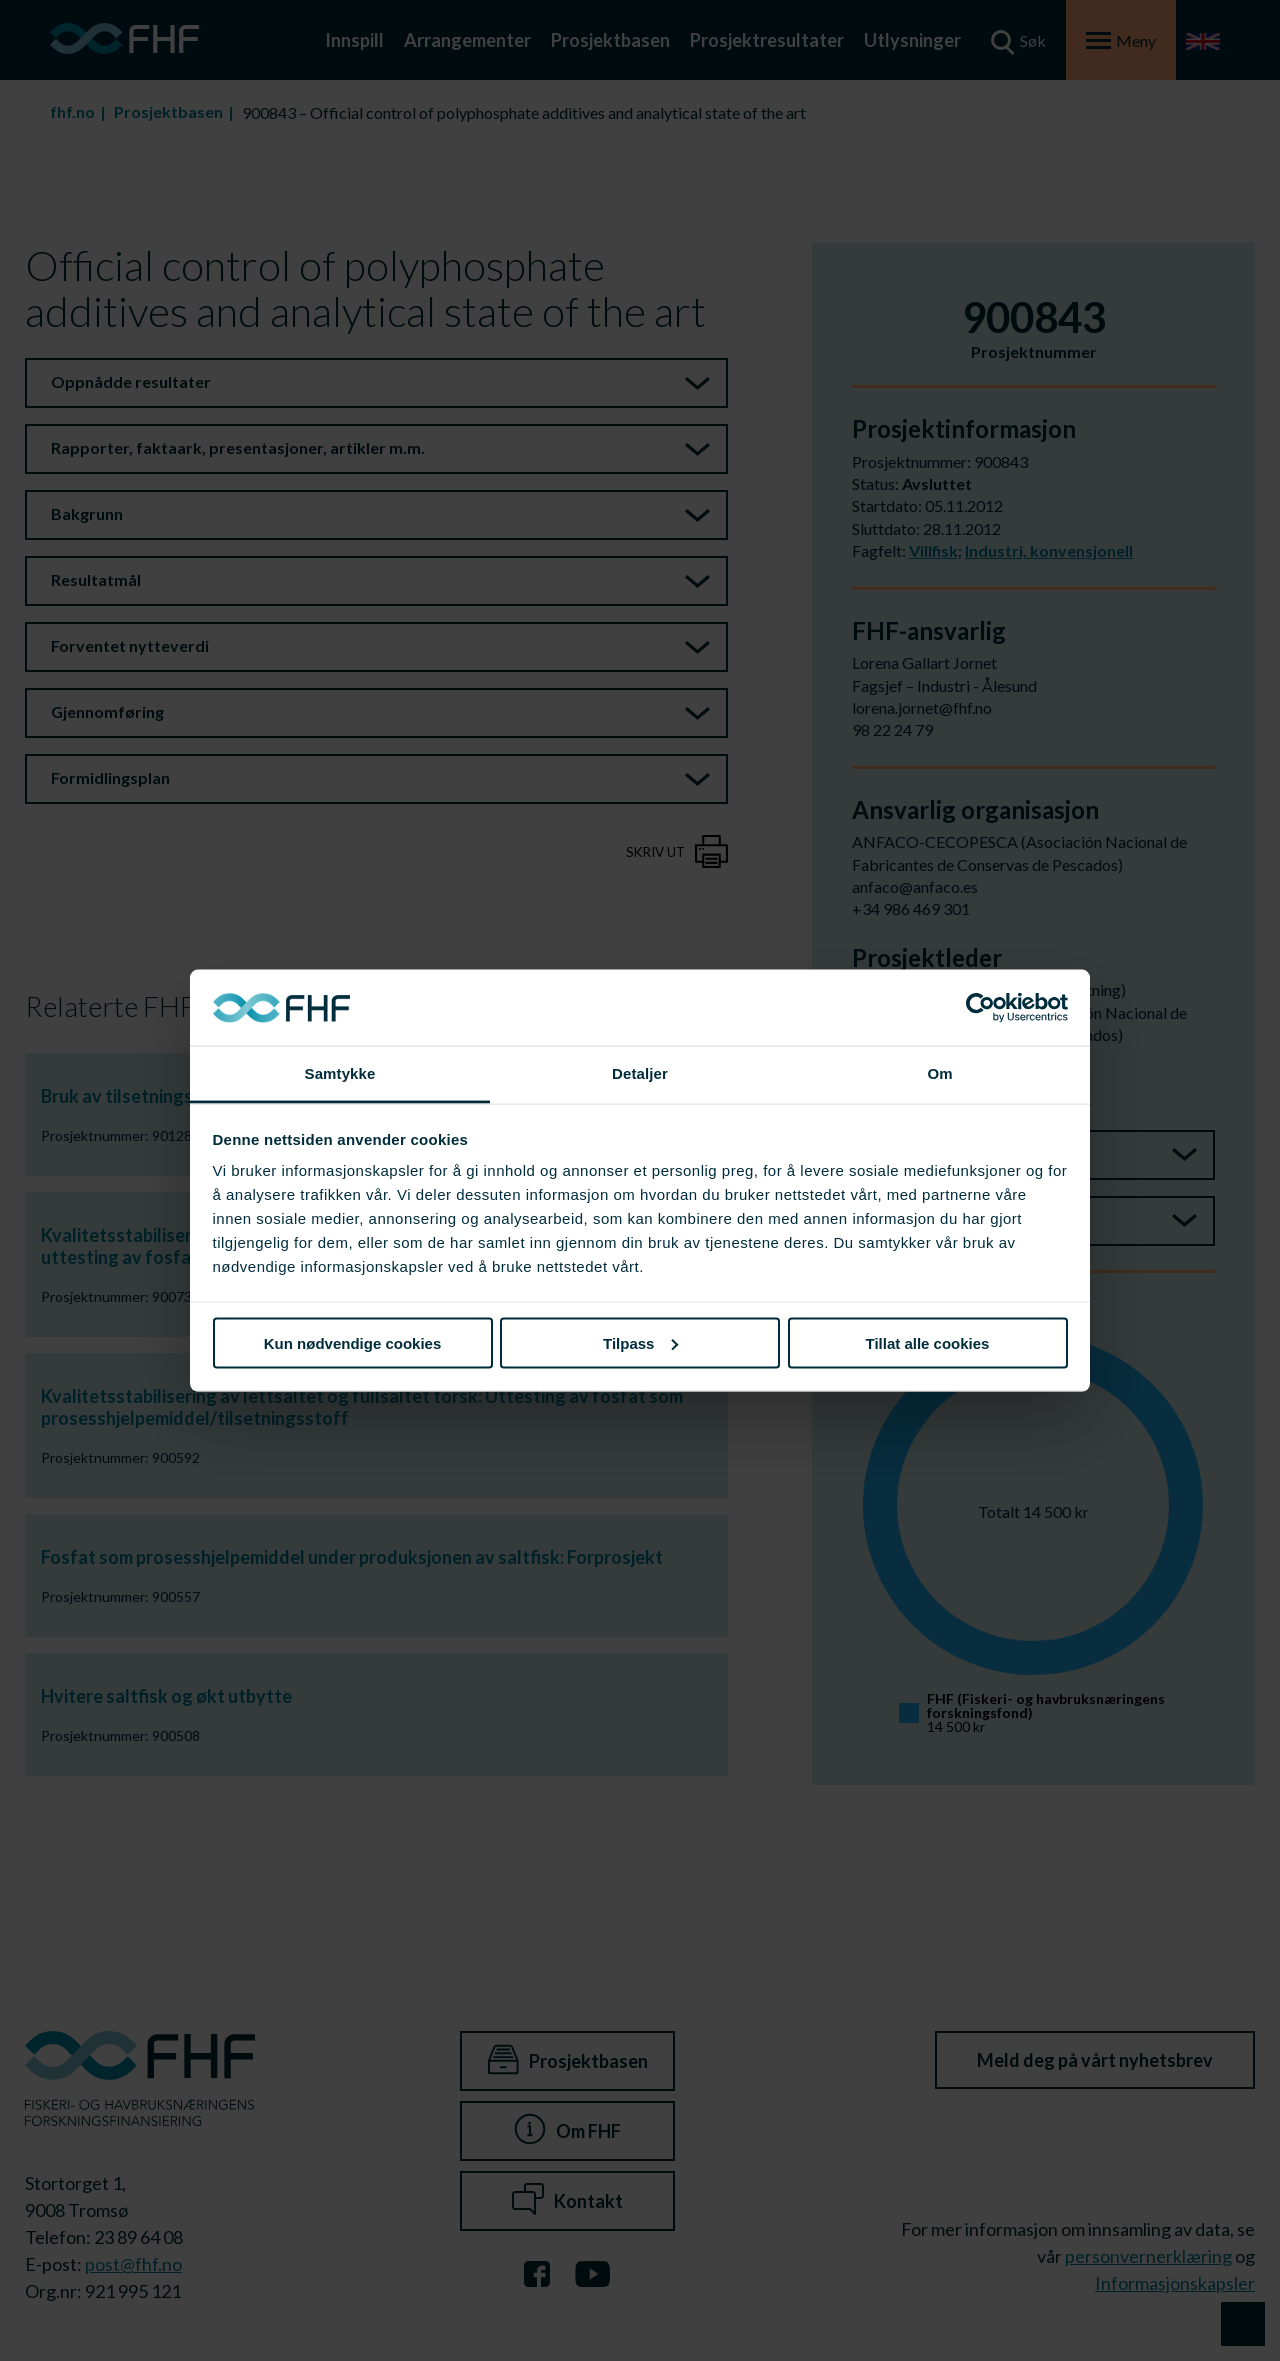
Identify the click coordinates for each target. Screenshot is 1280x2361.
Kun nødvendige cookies (353, 1342)
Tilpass (640, 1342)
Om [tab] (939, 1073)
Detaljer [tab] (640, 1073)
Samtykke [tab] (340, 1073)
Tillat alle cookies (928, 1342)
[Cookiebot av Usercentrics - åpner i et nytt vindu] (980, 1008)
